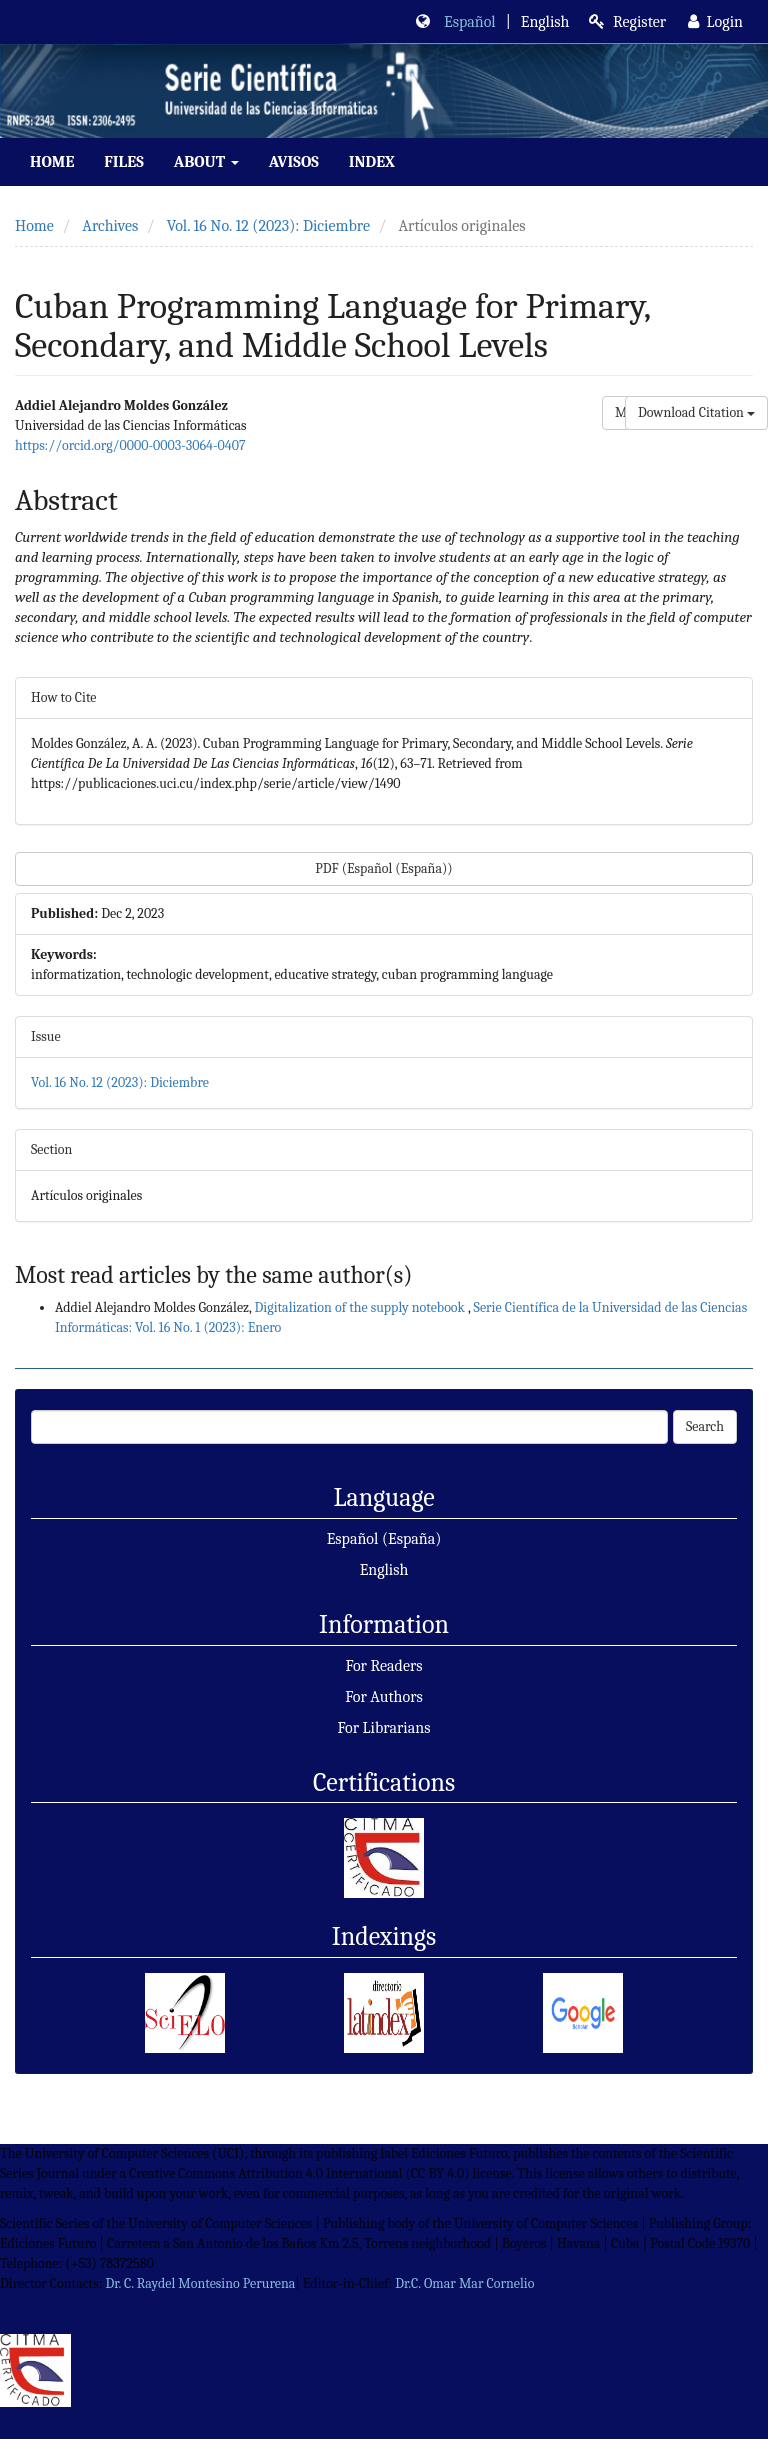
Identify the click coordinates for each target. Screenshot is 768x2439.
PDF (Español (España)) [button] (383, 868)
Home (52, 162)
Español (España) (384, 1539)
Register (627, 22)
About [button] (206, 162)
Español (470, 22)
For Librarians (384, 1728)
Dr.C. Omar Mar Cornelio (464, 2283)
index (372, 162)
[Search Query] (349, 1427)
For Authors (384, 1697)
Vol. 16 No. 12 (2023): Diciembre (268, 226)
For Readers (383, 1666)
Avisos (294, 162)
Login (715, 22)
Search (705, 1426)
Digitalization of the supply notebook (361, 1307)
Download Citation (696, 412)
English (384, 1570)
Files (123, 162)
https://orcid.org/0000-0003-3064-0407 (130, 445)
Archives (110, 226)
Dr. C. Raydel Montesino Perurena (200, 2283)
